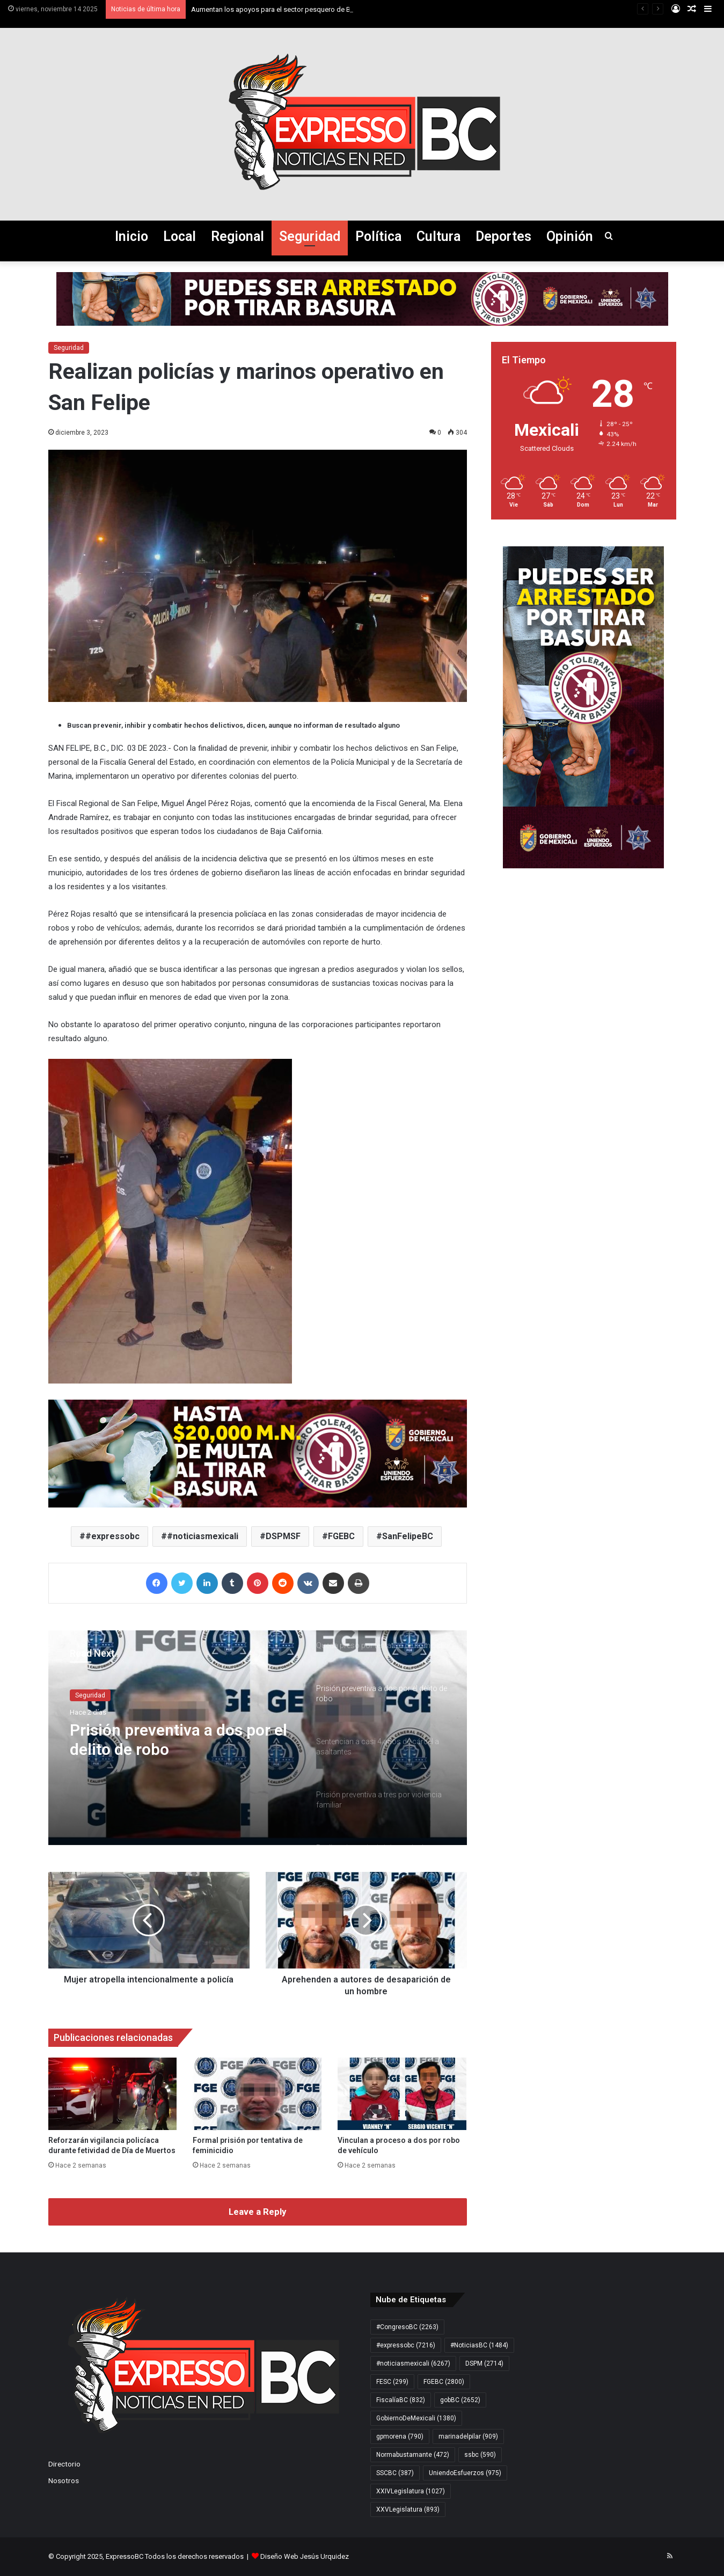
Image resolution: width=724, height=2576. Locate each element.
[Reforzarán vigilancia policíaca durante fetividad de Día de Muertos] (112, 2094)
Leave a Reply (258, 2211)
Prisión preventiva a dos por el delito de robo (178, 1740)
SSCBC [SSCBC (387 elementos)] (395, 2473)
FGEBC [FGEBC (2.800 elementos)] (443, 2381)
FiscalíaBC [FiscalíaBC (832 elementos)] (400, 2400)
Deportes (503, 236)
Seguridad (309, 236)
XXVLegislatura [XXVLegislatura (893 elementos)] (408, 2509)
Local (179, 236)
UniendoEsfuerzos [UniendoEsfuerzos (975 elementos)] (465, 2473)
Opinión (569, 236)
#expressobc (112, 1536)
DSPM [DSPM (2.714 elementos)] (484, 2363)
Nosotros (63, 2480)
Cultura (438, 236)
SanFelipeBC (407, 1536)
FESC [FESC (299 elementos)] (392, 2381)
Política (378, 236)
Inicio (131, 236)
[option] (257, 1737)
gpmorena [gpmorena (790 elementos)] (399, 2436)
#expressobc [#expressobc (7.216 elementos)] (405, 2345)
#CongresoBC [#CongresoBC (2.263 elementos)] (407, 2327)
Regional (237, 236)
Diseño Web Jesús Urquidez (304, 2556)
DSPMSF (283, 1536)
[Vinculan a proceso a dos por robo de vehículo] (402, 2094)
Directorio (64, 2464)
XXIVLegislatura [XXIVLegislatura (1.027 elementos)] (410, 2491)
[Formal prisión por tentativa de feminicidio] (257, 2094)
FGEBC (341, 1536)
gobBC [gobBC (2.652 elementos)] (460, 2400)
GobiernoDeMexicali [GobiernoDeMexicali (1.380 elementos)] (416, 2418)
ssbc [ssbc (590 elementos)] (480, 2454)
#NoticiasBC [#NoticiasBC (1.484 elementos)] (479, 2345)
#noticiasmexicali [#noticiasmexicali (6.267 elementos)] (413, 2363)
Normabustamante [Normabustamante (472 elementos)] (412, 2454)
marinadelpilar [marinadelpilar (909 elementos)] (468, 2436)
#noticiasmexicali (202, 1536)
